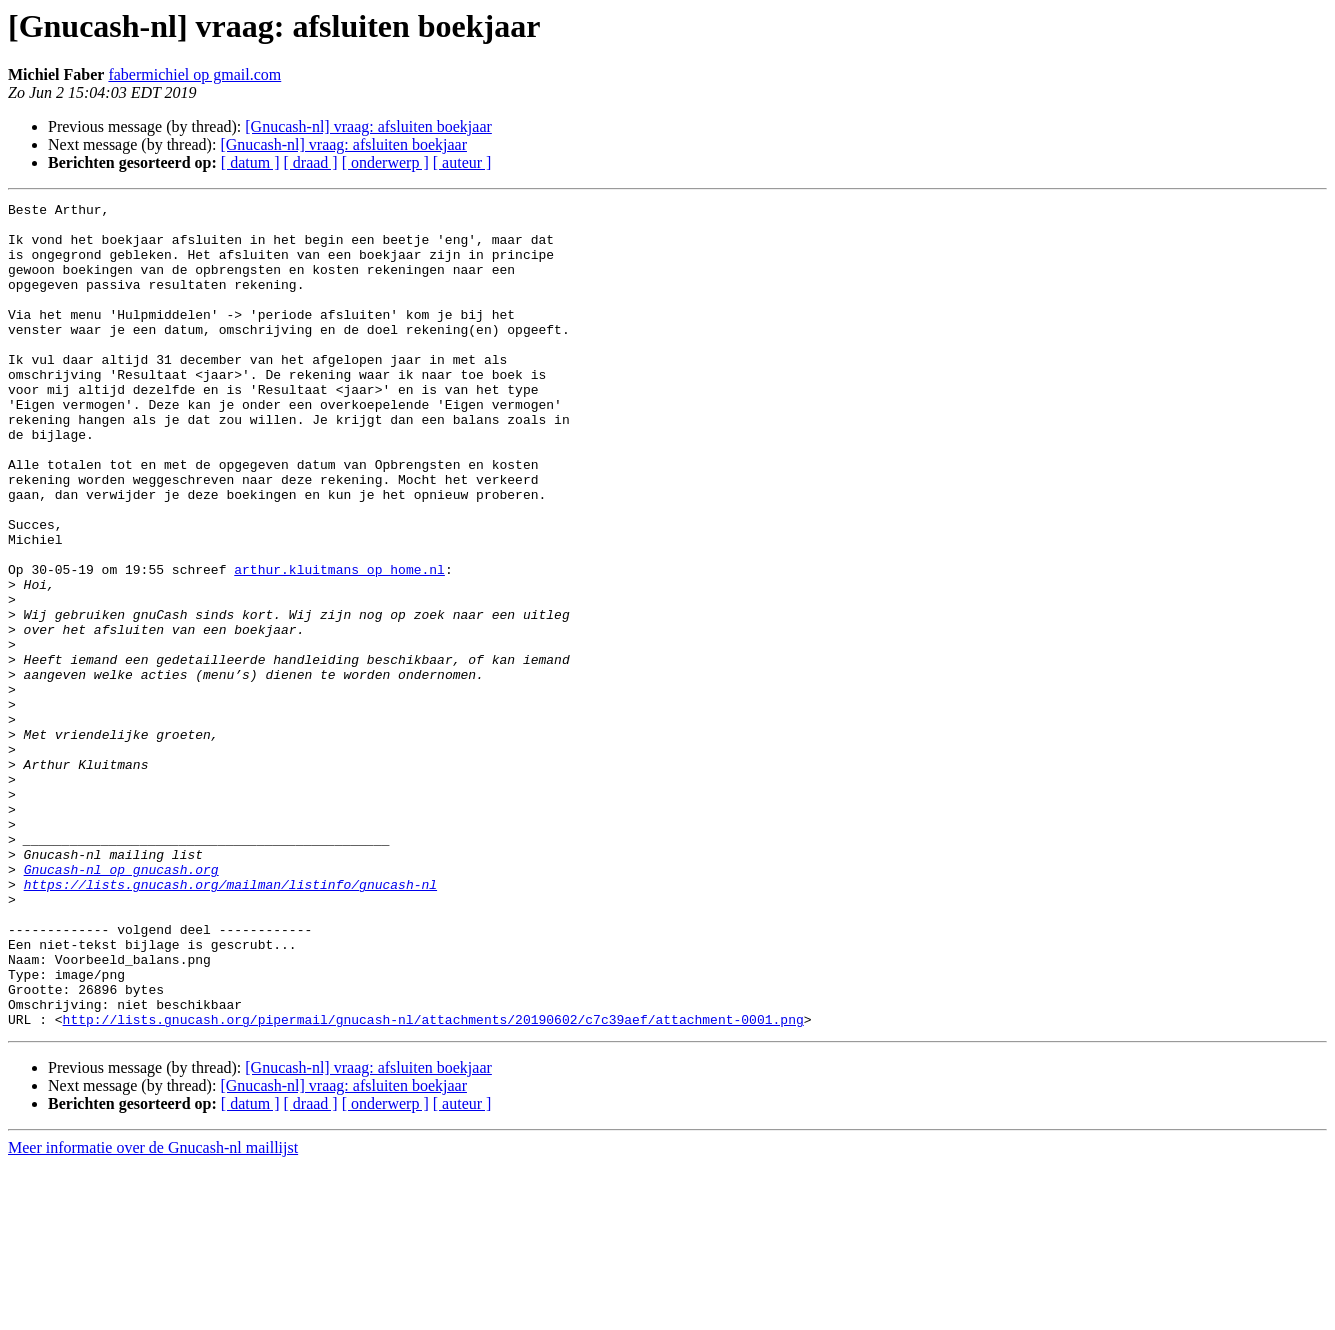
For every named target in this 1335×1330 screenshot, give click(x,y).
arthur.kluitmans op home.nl (339, 644)
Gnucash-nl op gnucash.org (121, 1004)
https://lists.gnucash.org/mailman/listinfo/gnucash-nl (230, 1022)
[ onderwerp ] (385, 162)
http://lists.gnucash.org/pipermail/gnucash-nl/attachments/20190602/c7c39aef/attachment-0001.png (433, 1184)
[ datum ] (250, 162)
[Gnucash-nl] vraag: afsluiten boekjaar (368, 126)
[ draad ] (311, 162)
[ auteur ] (462, 162)
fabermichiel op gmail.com (194, 74)
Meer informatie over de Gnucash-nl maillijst (153, 1312)
